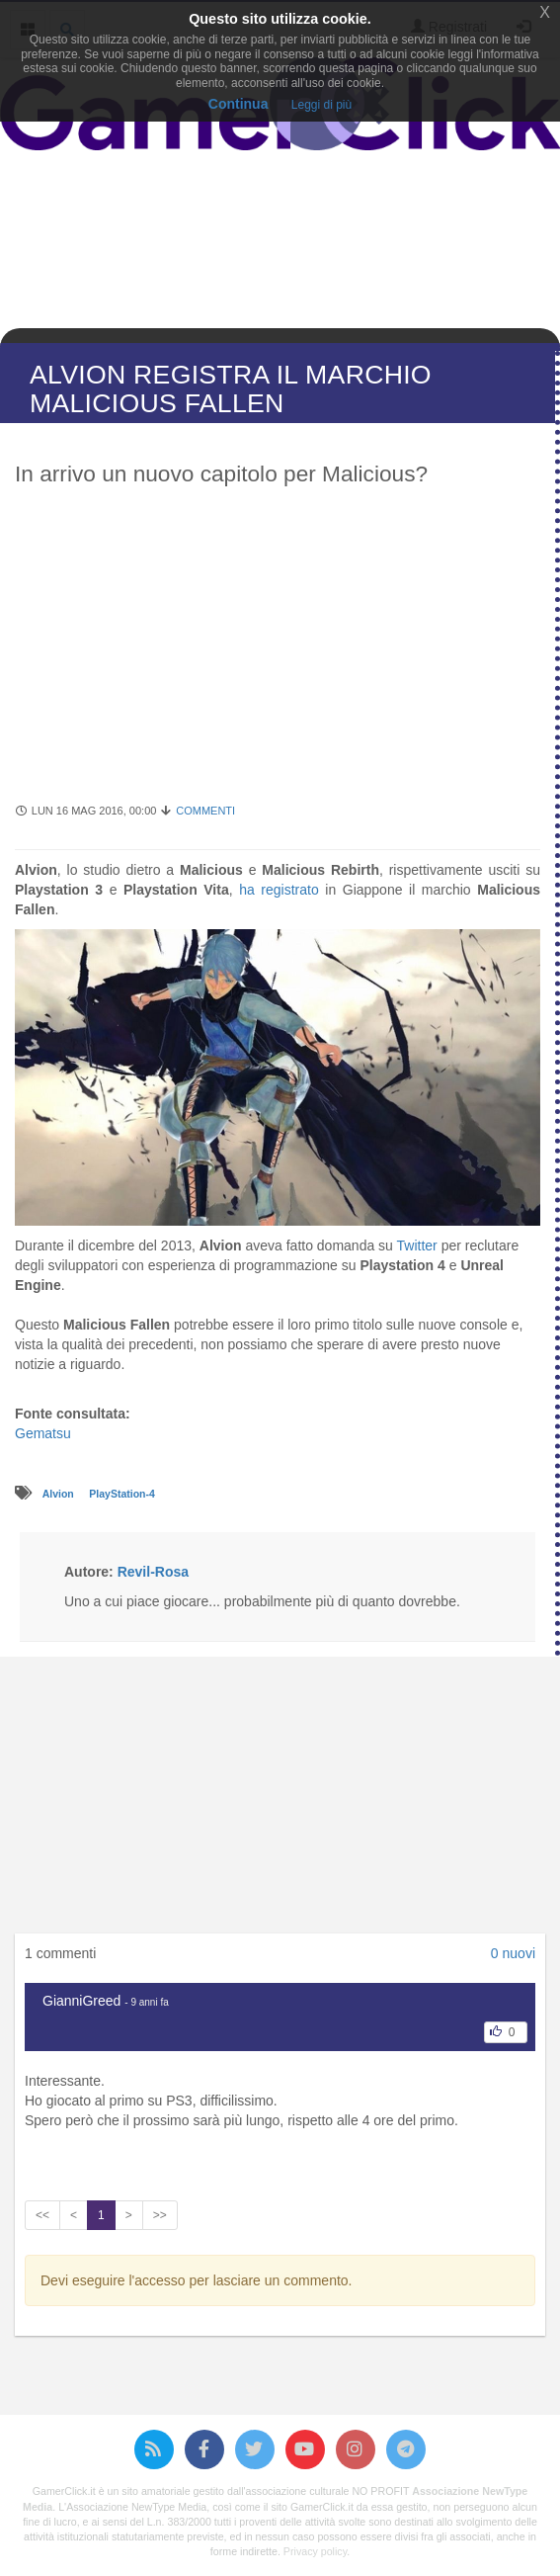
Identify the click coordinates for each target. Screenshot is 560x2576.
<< (42, 2215)
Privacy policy (315, 2551)
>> (160, 2215)
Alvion (59, 1494)
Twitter (417, 1245)
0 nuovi (513, 1953)
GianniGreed (81, 2001)
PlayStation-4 (122, 1494)
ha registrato (279, 890)
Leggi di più (321, 105)
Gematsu (43, 1433)
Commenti (205, 810)
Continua (238, 104)
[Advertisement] (277, 654)
